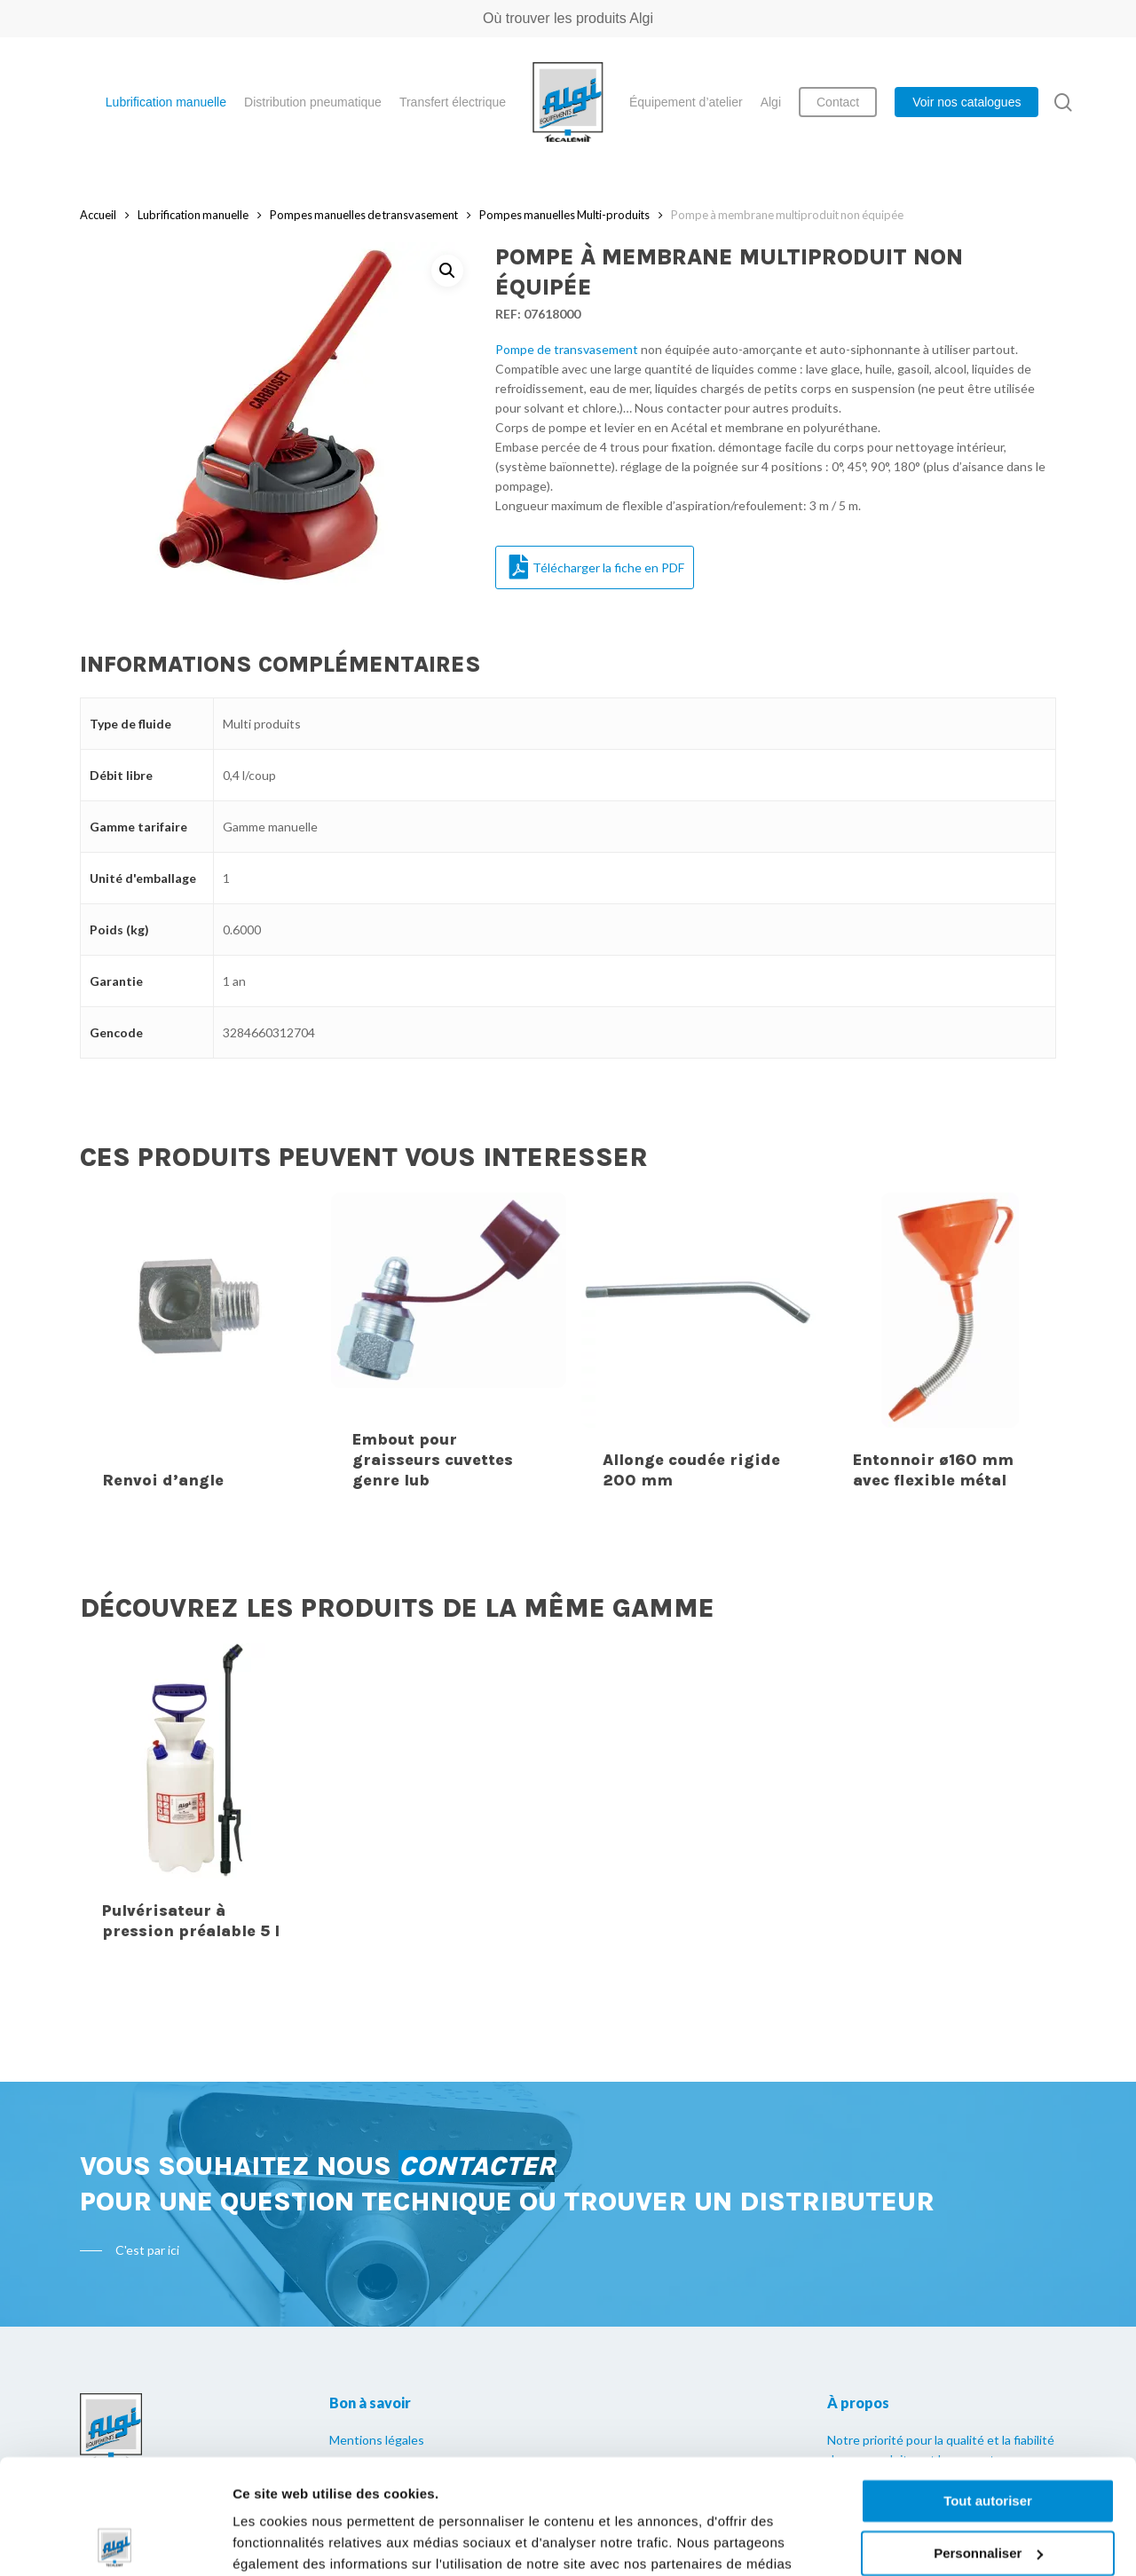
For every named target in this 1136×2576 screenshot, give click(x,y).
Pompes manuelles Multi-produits (564, 215)
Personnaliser (988, 2438)
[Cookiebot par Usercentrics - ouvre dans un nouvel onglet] (115, 2541)
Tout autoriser (987, 2386)
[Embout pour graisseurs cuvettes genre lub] (449, 1353)
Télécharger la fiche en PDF (596, 567)
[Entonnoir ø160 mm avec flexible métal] (950, 1353)
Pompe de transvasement (566, 349)
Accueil (98, 215)
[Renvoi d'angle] (199, 1353)
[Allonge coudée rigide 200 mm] (699, 1353)
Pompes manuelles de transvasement (364, 215)
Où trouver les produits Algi (568, 18)
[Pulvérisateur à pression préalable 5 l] (199, 1803)
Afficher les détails (292, 2540)
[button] (447, 271)
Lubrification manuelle (193, 215)
